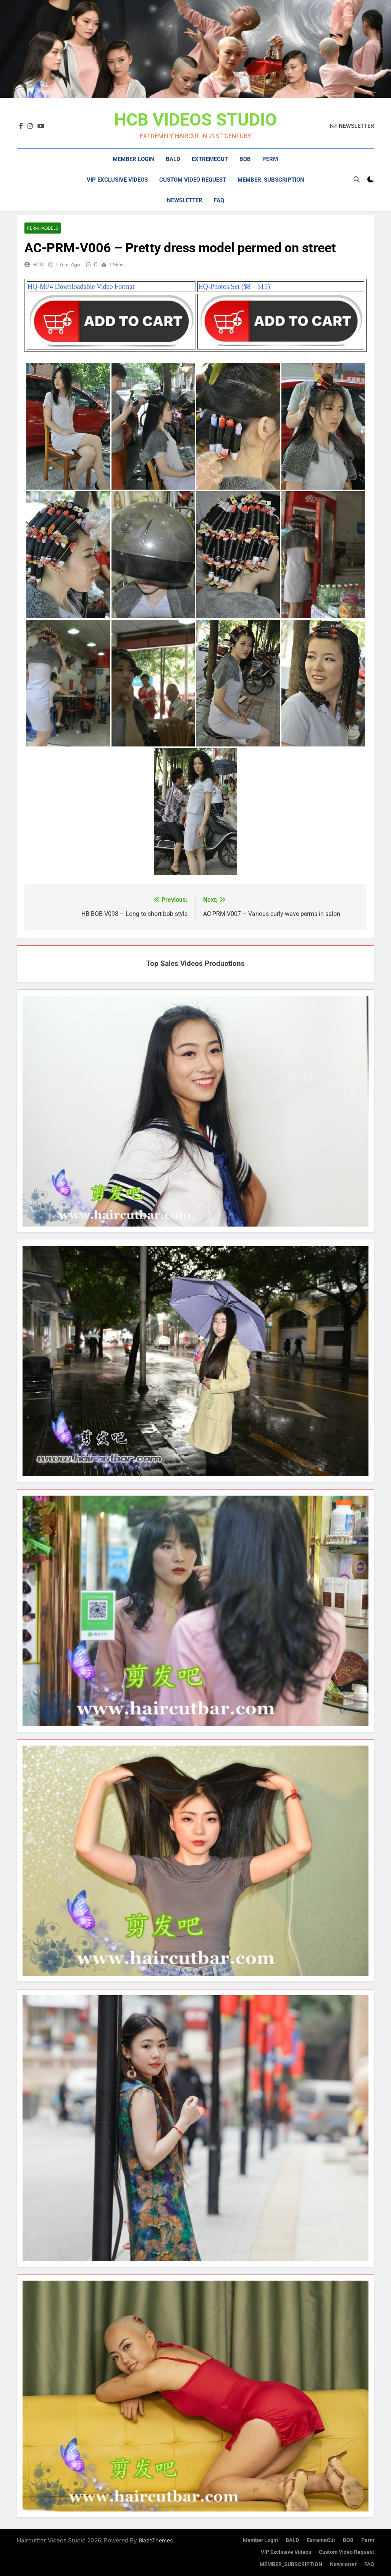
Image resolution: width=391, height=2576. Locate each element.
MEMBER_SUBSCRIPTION (271, 179)
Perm (270, 159)
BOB (245, 159)
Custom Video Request (192, 179)
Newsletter (184, 200)
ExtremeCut (210, 159)
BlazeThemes (156, 2540)
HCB (37, 264)
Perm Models (42, 228)
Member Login (133, 159)
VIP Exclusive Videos (117, 179)
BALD (173, 159)
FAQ (219, 200)
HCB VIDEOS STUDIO (195, 120)
